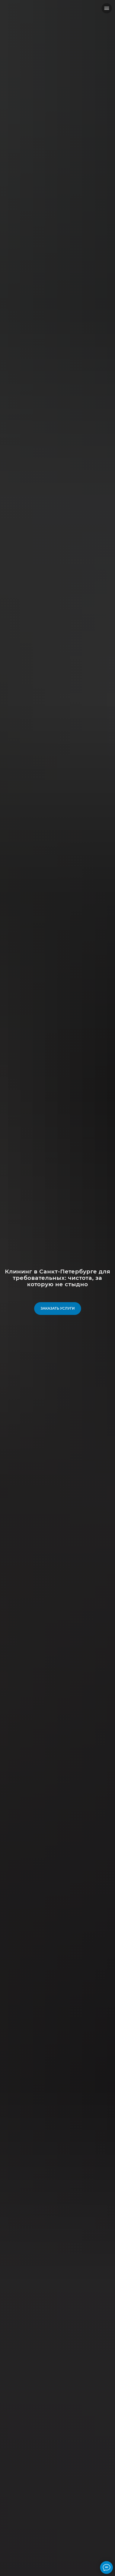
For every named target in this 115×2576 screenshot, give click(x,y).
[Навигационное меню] (106, 8)
